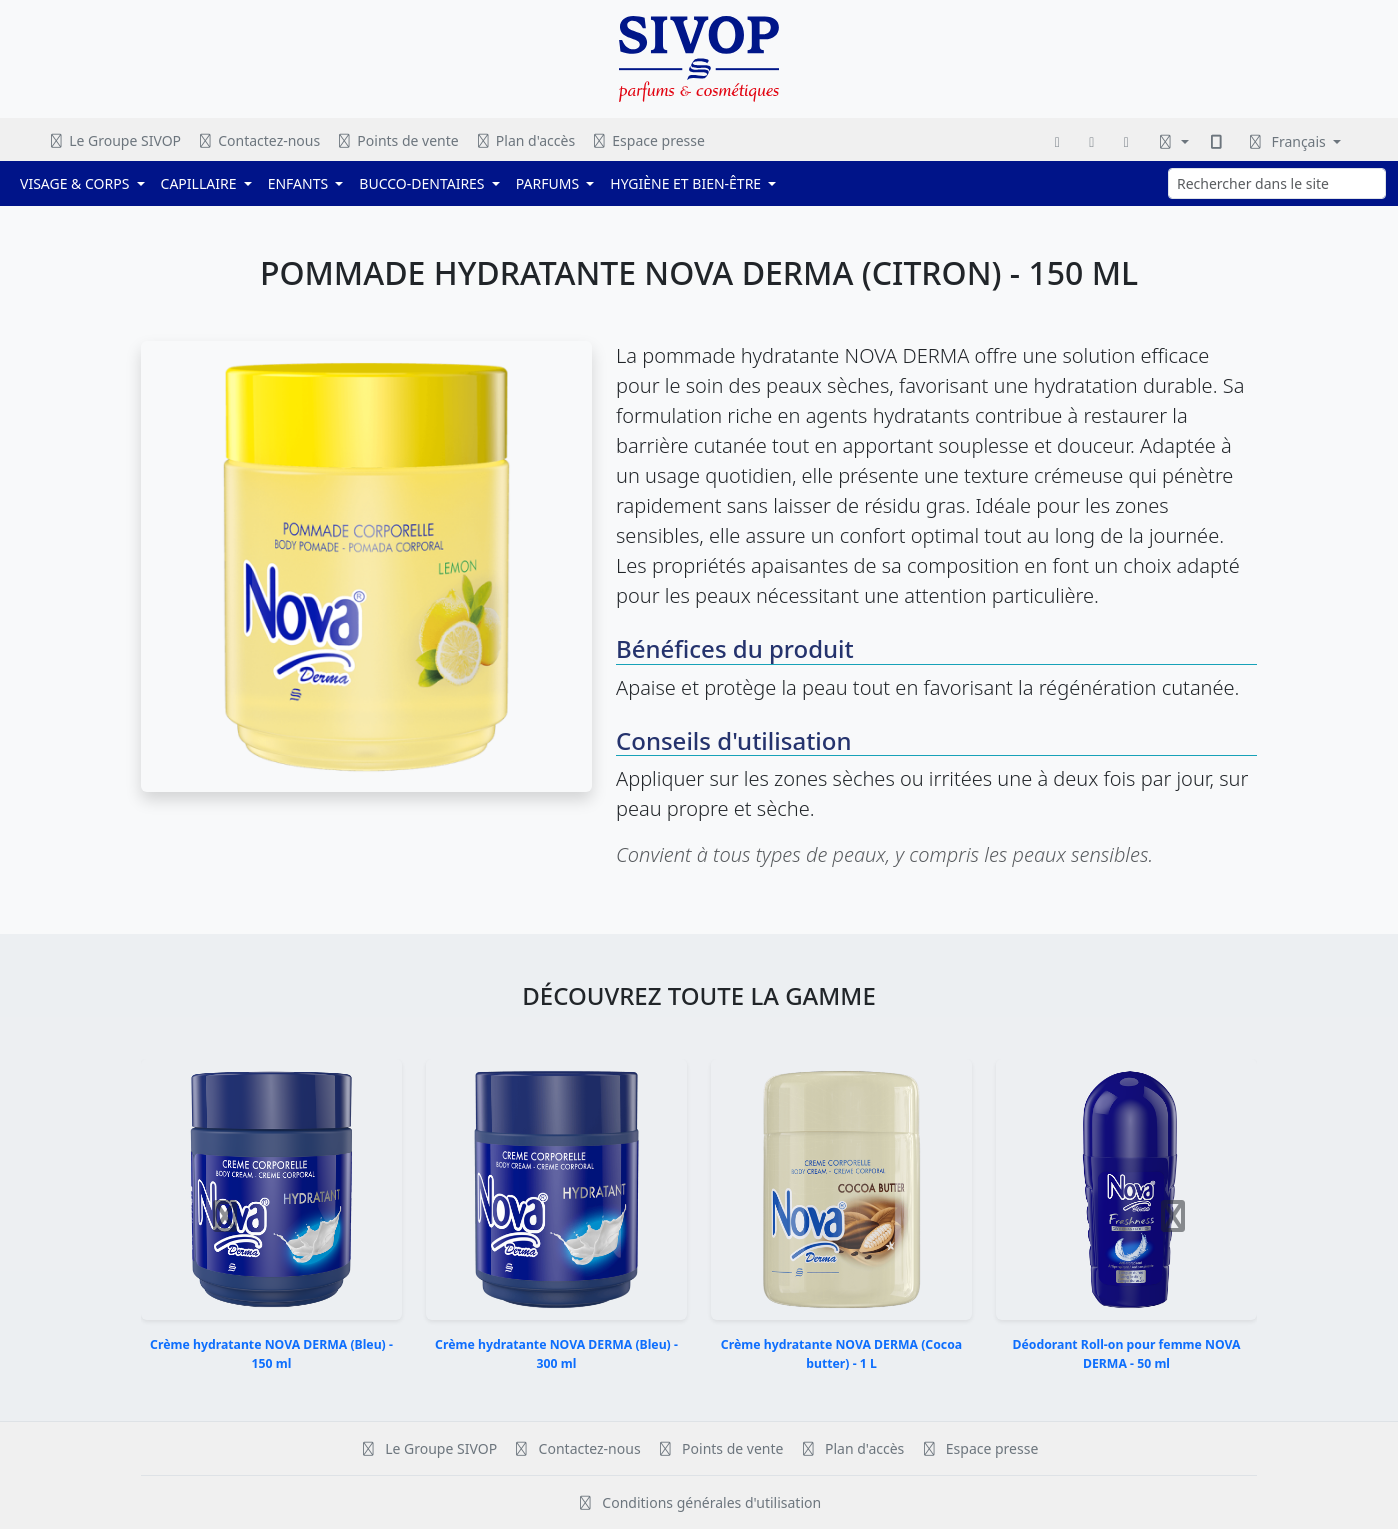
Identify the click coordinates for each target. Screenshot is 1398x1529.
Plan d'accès (525, 140)
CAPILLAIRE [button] (201, 183)
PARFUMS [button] (549, 183)
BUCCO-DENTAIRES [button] (423, 183)
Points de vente (397, 140)
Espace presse (648, 140)
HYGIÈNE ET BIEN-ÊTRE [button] (687, 183)
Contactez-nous (258, 140)
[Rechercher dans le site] (1277, 183)
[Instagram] (1092, 141)
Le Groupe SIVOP (114, 140)
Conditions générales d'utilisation (699, 1502)
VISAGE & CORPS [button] (76, 183)
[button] (224, 1216)
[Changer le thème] (1173, 141)
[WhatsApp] (1127, 141)
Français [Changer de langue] (1287, 141)
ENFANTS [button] (300, 183)
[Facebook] (1058, 141)
